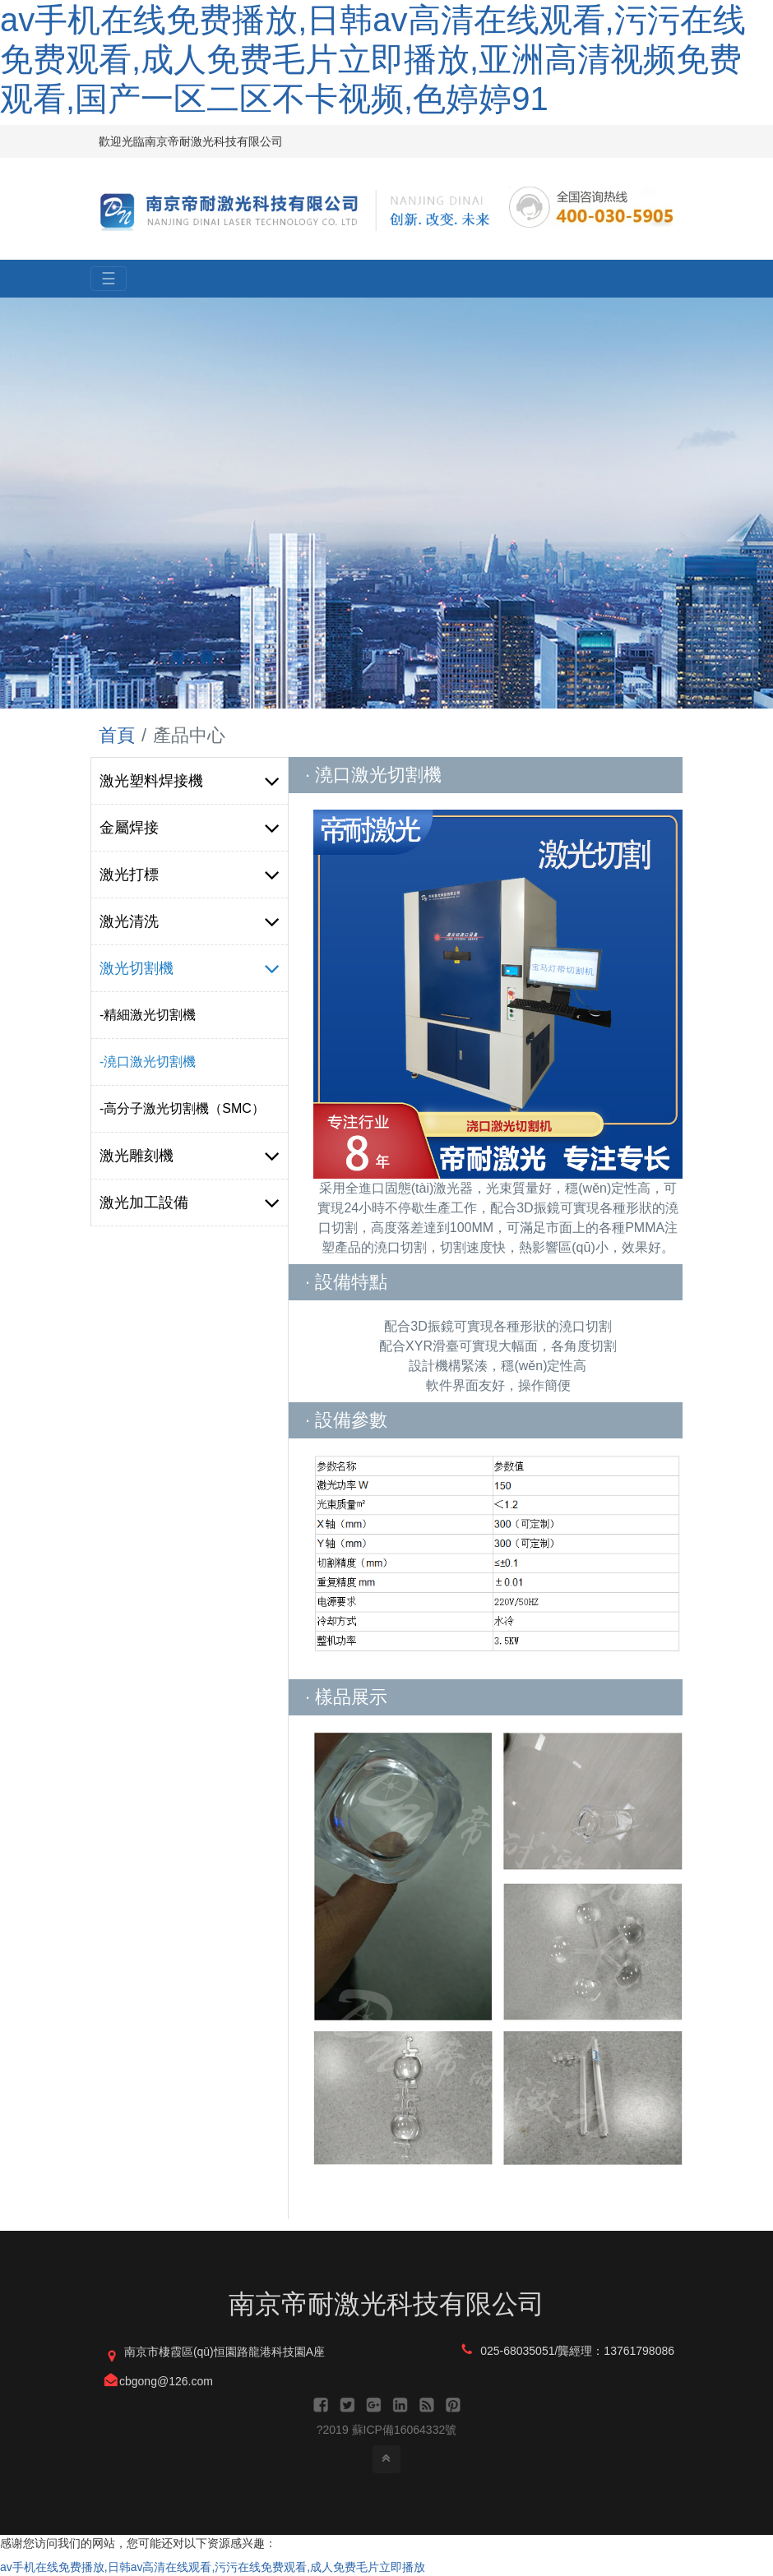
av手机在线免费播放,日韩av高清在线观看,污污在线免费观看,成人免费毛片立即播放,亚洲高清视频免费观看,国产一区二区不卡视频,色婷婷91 (373, 59)
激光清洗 (190, 921)
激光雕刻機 (190, 1155)
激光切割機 (190, 968)
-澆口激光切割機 (148, 1062)
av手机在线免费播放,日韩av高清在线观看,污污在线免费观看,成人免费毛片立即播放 (212, 2567)
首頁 (117, 735)
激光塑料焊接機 (190, 781)
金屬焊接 (190, 827)
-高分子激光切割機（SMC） (182, 1108)
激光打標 (190, 874)
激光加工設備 (190, 1202)
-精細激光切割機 (148, 1015)
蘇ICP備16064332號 (404, 2429)
